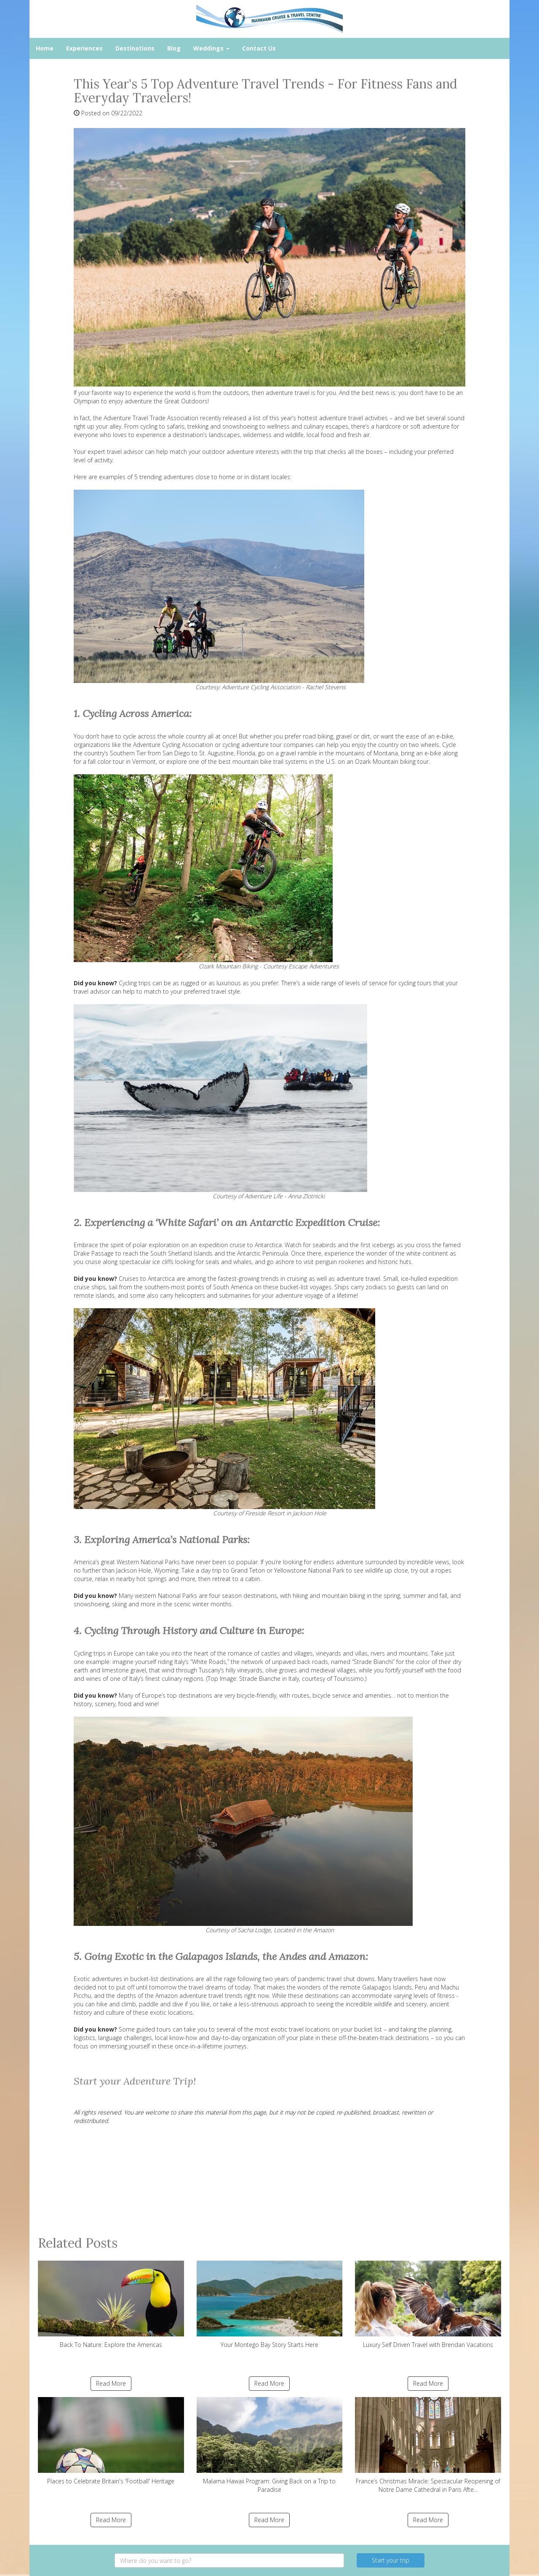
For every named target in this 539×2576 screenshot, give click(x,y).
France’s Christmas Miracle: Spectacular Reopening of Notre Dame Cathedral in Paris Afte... (428, 2445)
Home (44, 48)
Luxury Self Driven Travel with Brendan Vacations (428, 2305)
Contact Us (259, 48)
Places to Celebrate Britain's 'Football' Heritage (111, 2441)
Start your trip (390, 2560)
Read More (111, 2383)
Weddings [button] (211, 48)
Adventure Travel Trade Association (151, 418)
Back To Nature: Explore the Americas (111, 2305)
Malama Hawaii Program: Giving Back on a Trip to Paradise (270, 2445)
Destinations (135, 48)
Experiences (84, 48)
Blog (174, 48)
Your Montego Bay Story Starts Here (270, 2305)
